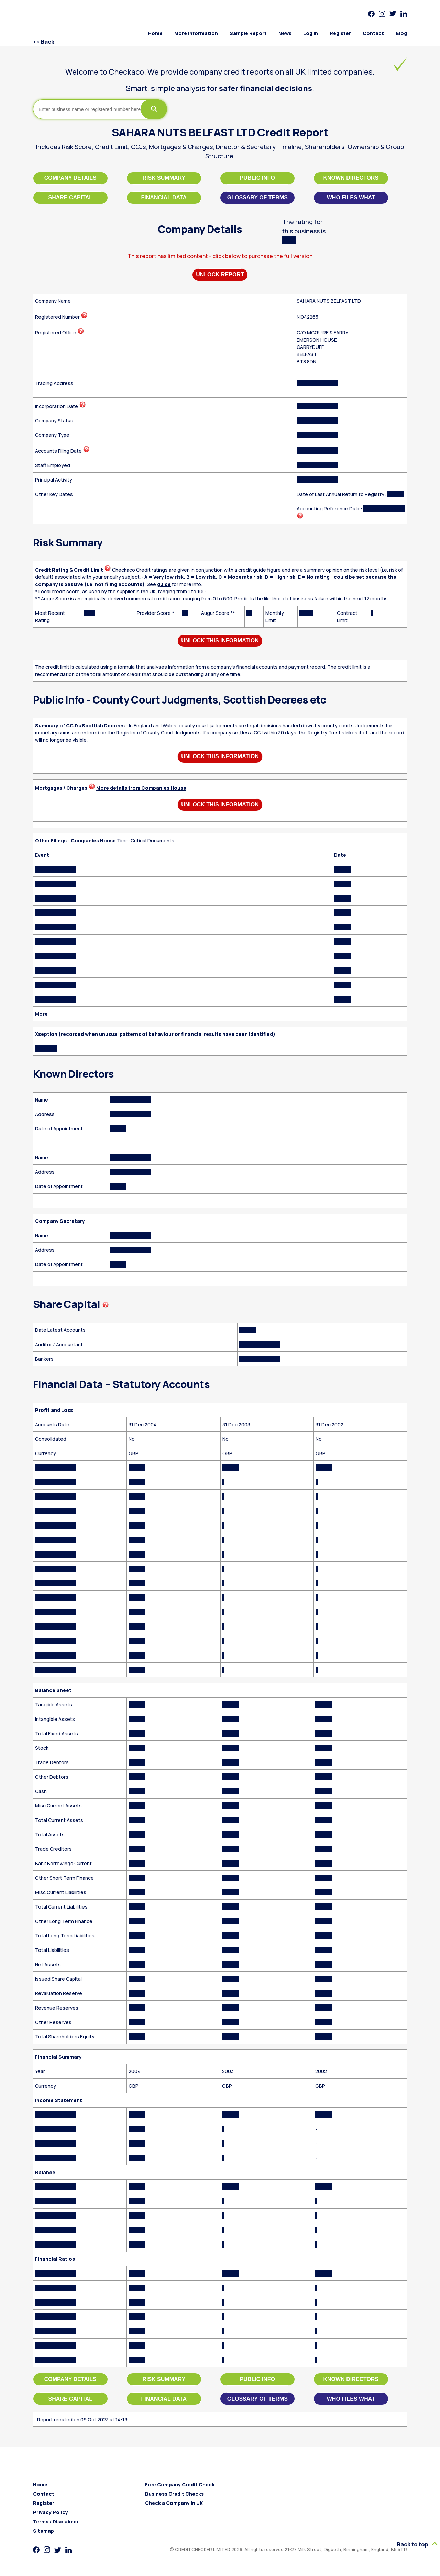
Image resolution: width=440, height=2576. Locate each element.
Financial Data (164, 197)
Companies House (93, 840)
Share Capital (70, 197)
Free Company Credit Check (179, 2484)
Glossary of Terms (257, 197)
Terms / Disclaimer (56, 2521)
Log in (310, 33)
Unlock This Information (219, 640)
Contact (373, 33)
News (285, 33)
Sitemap (43, 2531)
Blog (401, 33)
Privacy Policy (50, 2512)
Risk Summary (163, 178)
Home (155, 33)
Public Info (257, 178)
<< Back (43, 41)
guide (164, 584)
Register (340, 33)
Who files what (351, 197)
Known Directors (351, 178)
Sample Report (248, 33)
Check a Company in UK (174, 2503)
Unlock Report (220, 274)
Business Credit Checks (174, 2493)
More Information (196, 33)
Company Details (70, 178)
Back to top (417, 2544)
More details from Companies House (141, 788)
